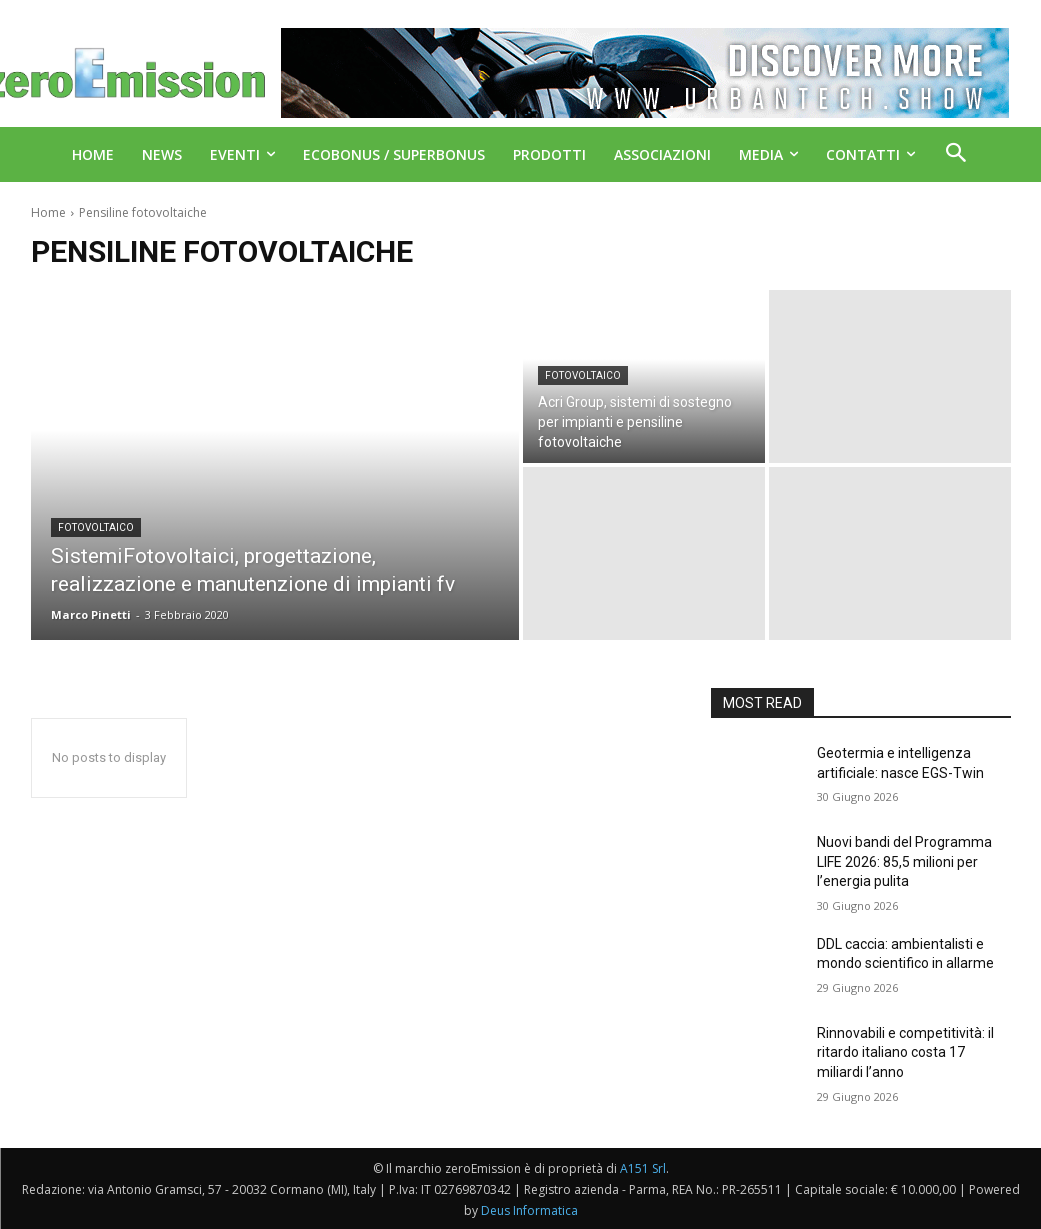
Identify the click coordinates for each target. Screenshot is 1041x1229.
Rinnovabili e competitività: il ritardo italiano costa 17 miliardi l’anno (905, 1052)
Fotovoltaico (96, 527)
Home (48, 212)
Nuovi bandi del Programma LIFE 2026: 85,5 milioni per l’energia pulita (904, 861)
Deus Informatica (529, 1210)
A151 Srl (643, 1168)
